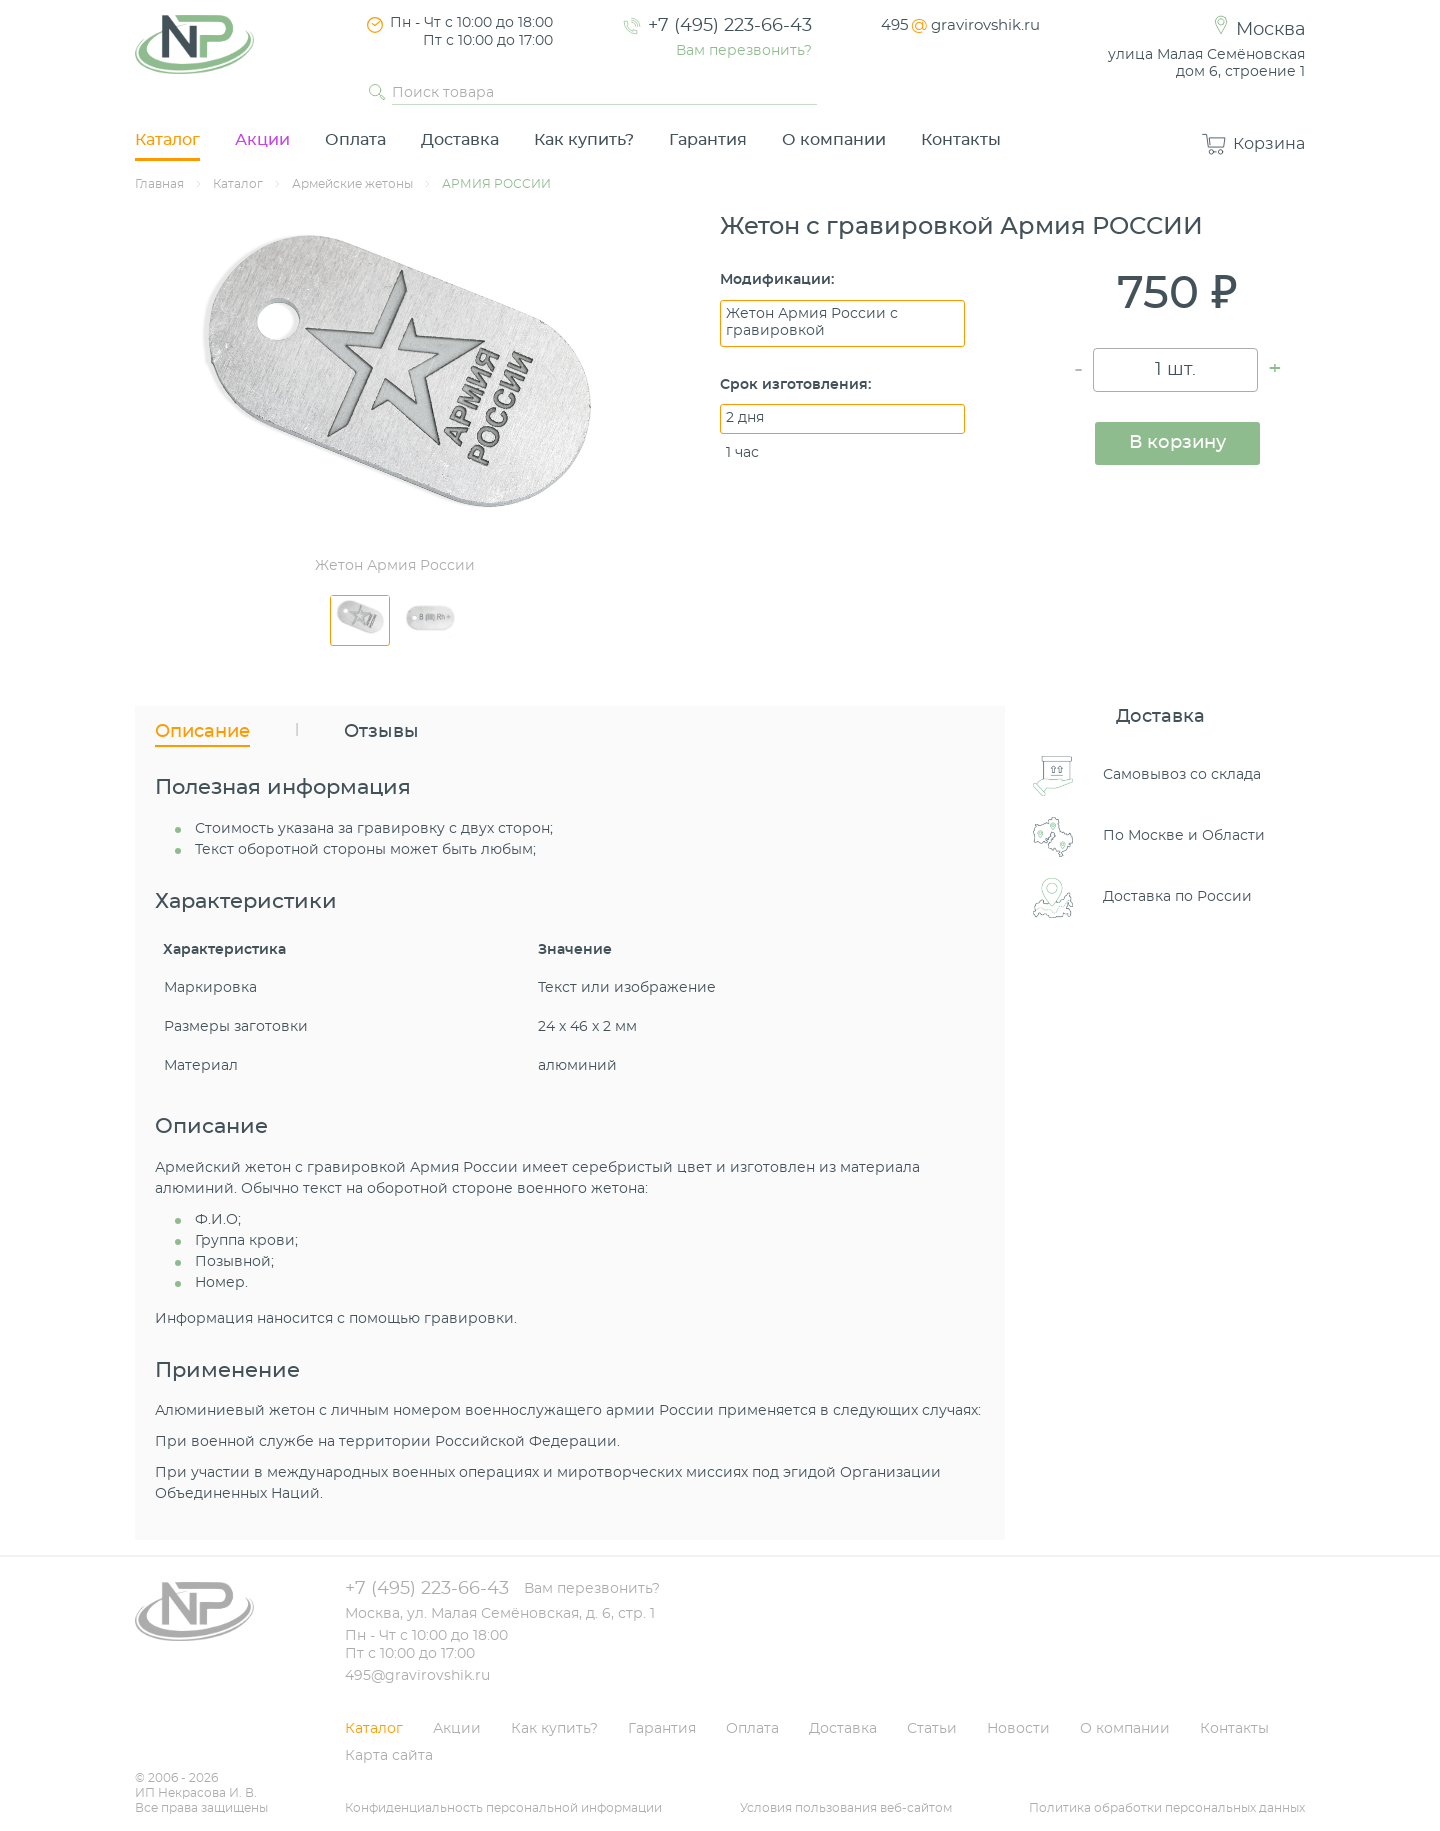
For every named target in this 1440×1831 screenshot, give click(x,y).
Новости (1018, 1729)
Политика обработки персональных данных (1167, 1808)
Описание (202, 732)
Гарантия (708, 140)
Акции (262, 140)
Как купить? (584, 140)
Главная (159, 184)
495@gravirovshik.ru (417, 1676)
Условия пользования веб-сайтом (846, 1808)
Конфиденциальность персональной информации (503, 1808)
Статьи (932, 1729)
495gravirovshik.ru (960, 25)
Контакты (961, 140)
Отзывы (381, 732)
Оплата (355, 140)
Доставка (460, 140)
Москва (1270, 30)
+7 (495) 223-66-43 (730, 26)
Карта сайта (389, 1756)
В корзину (1177, 443)
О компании (834, 140)
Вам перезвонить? (744, 51)
